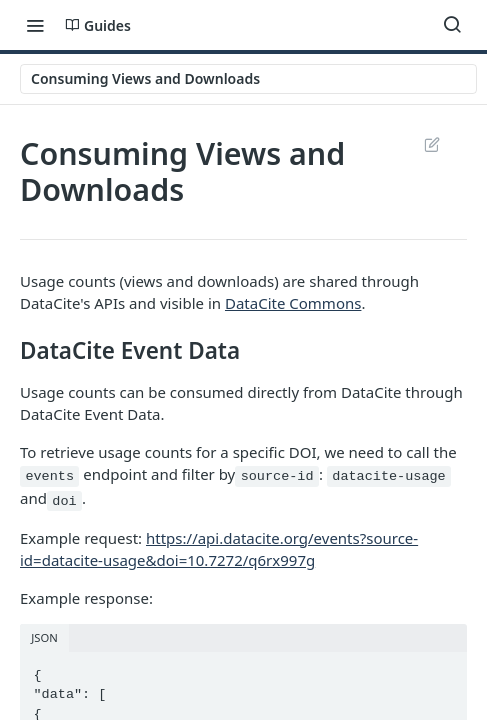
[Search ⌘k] (452, 25)
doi (64, 500)
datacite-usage (388, 476)
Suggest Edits (431, 144)
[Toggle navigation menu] (35, 25)
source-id (277, 476)
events (49, 476)
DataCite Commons (293, 303)
